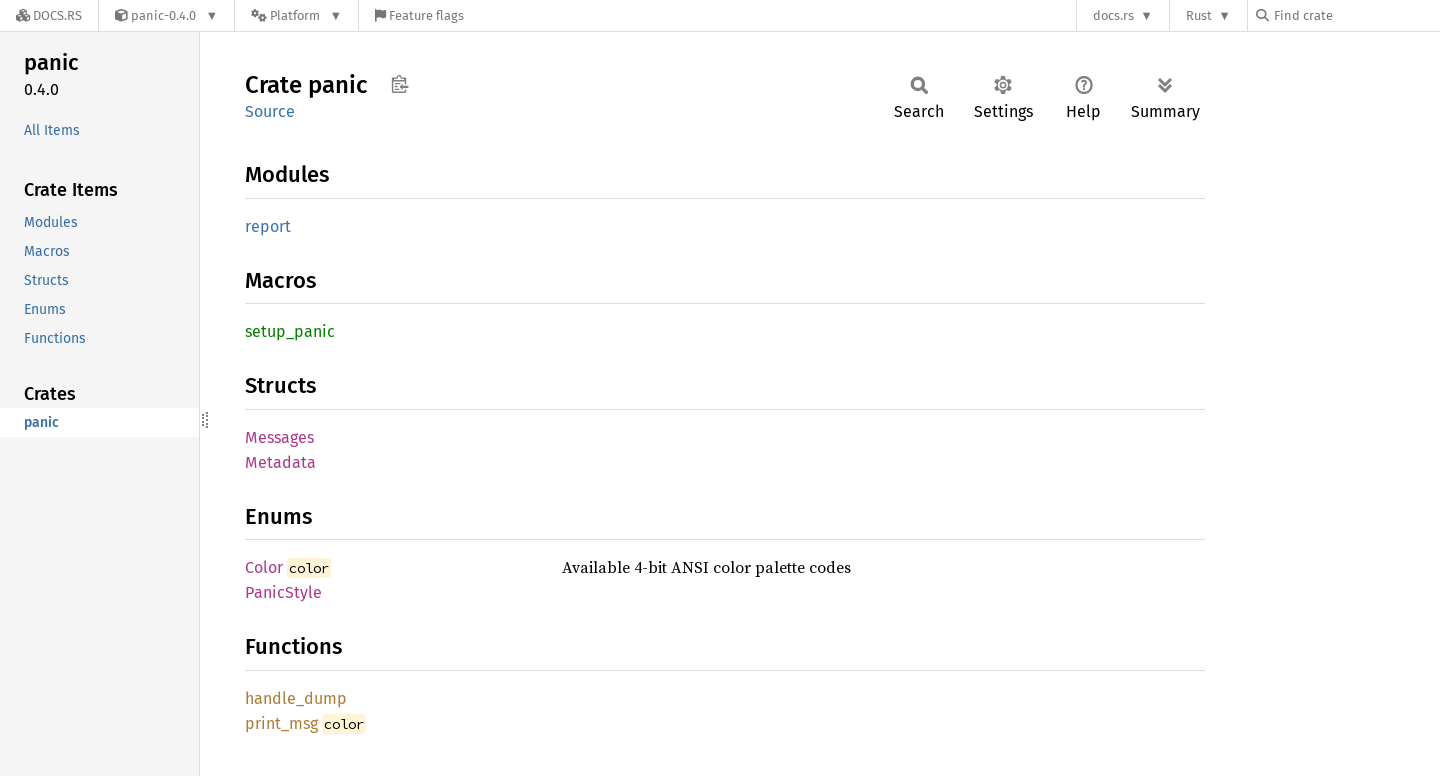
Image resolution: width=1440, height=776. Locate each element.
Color (264, 567)
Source (270, 111)
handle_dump (296, 698)
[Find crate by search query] (1356, 15)
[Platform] (296, 15)
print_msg (281, 723)
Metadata (280, 462)
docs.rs (1113, 15)
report (268, 226)
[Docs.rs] (49, 15)
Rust (1199, 15)
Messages (279, 437)
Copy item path (399, 84)
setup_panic (290, 331)
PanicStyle (283, 592)
